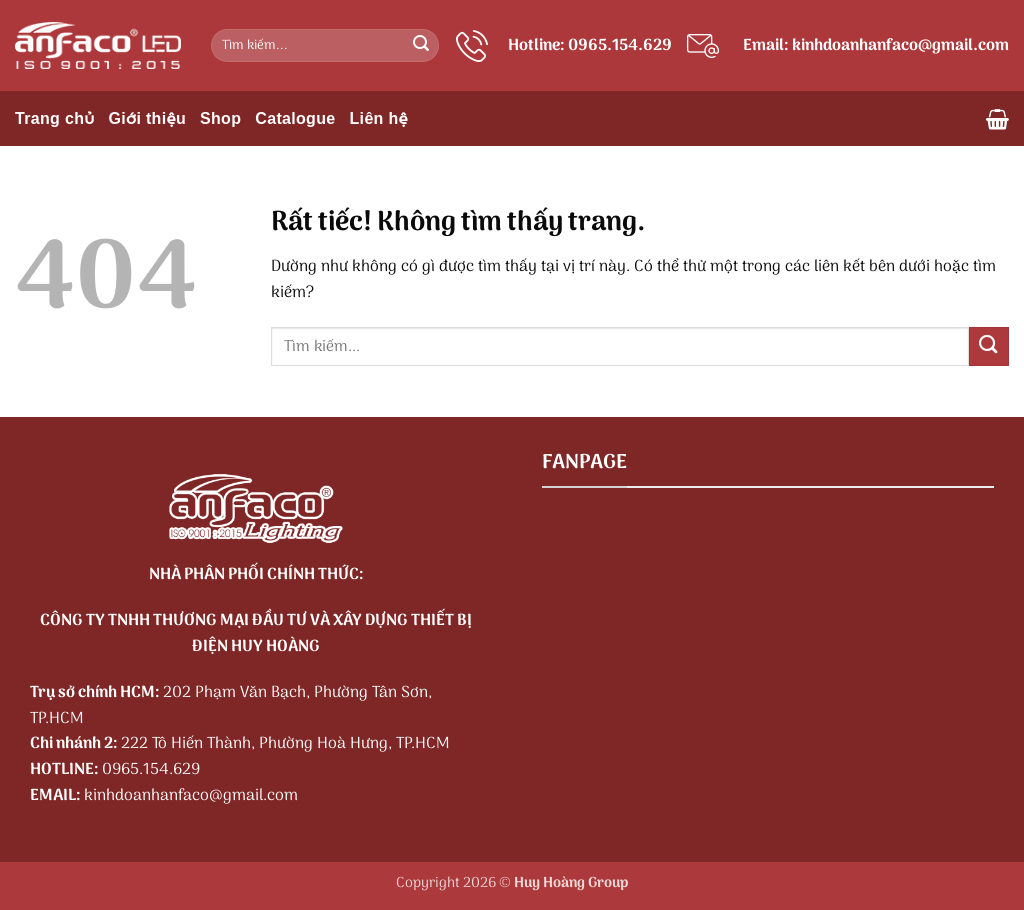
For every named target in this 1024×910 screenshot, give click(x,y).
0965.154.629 (151, 770)
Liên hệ (379, 118)
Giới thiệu (147, 118)
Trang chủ (55, 118)
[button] (997, 119)
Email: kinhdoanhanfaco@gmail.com (876, 46)
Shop (220, 118)
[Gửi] (421, 46)
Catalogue (295, 118)
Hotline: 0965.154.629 (590, 46)
